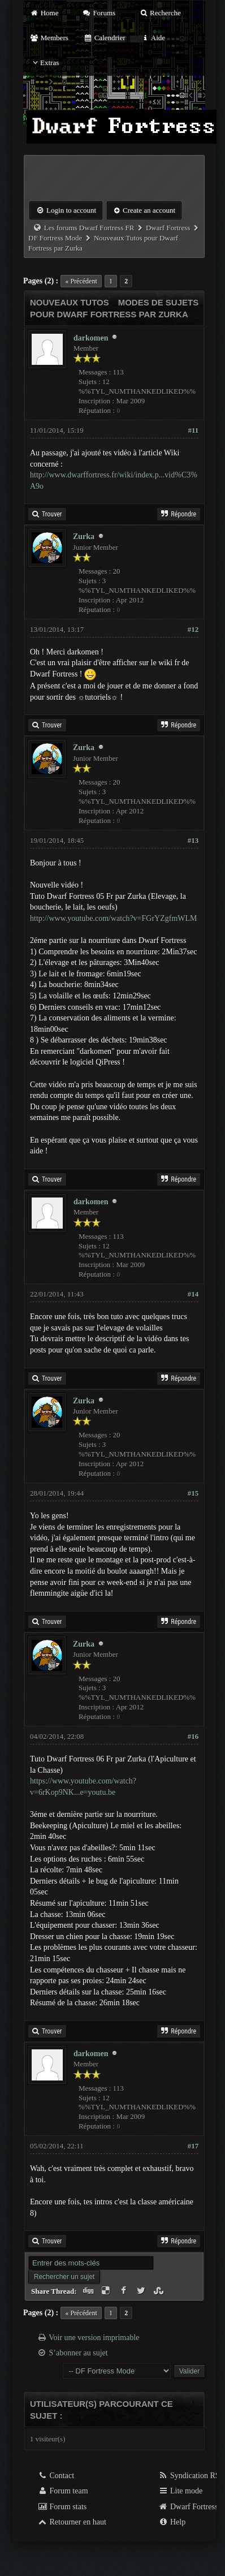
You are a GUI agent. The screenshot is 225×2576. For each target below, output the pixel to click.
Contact (55, 2475)
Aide (153, 37)
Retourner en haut (71, 2522)
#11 (193, 430)
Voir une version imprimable (94, 2337)
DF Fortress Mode (55, 238)
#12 (193, 629)
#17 (193, 2146)
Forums (99, 12)
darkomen (90, 338)
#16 (193, 1736)
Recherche (160, 12)
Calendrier (105, 37)
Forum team (62, 2491)
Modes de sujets (158, 302)
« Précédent (81, 281)
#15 (193, 1493)
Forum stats (61, 2506)
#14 (193, 1294)
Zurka (83, 536)
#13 (193, 840)
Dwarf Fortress (168, 227)
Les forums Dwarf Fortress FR (89, 227)
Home (44, 12)
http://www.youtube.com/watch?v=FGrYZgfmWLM (113, 918)
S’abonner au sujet (78, 2353)
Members (49, 37)
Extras (44, 62)
